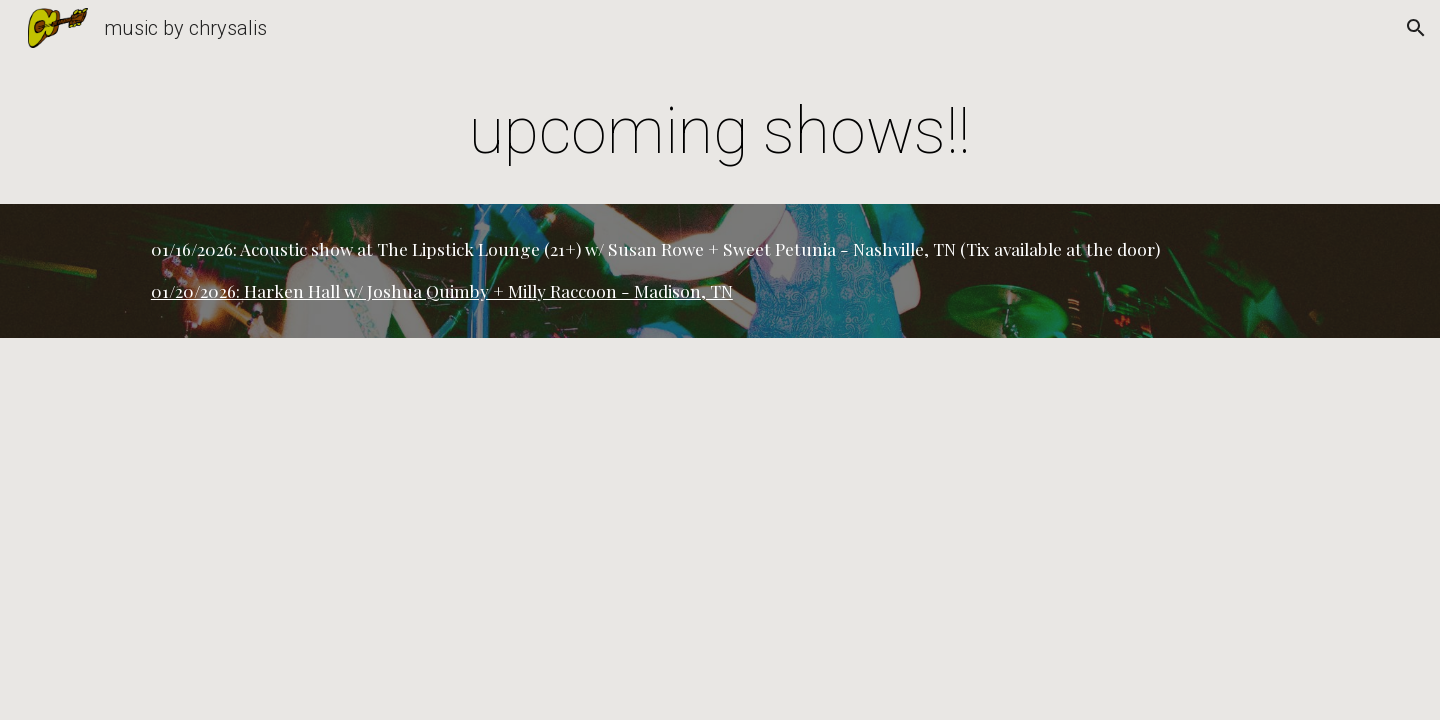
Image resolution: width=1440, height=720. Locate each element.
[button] (1416, 28)
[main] (720, 132)
